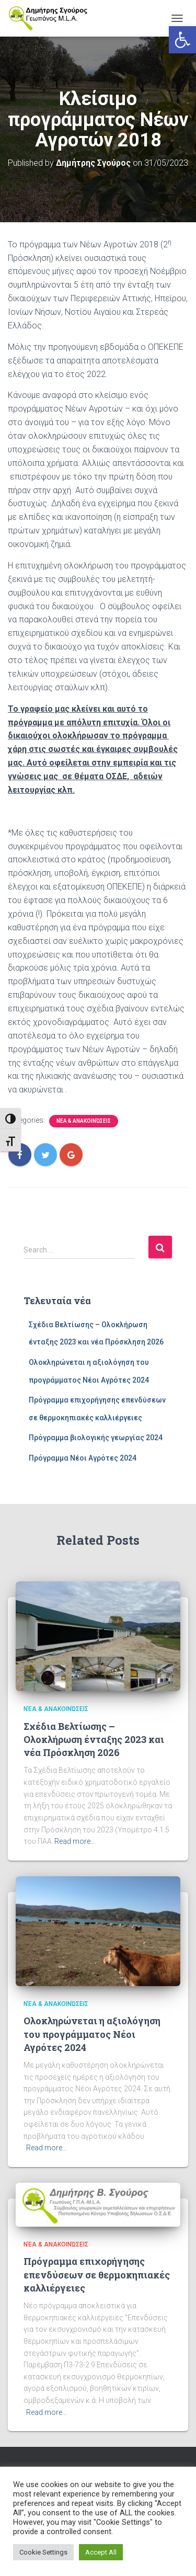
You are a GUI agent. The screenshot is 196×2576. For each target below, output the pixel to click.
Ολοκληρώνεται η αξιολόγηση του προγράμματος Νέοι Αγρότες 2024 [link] (92, 2033)
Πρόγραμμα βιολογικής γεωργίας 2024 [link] (96, 1437)
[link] (182, 39)
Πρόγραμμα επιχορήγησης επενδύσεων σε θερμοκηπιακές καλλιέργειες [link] (97, 2274)
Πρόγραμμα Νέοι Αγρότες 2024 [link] (82, 1458)
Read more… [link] (74, 1841)
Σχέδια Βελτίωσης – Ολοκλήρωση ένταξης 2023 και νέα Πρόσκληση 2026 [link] (94, 1739)
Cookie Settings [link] (43, 2552)
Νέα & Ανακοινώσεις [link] (83, 1121)
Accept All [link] (101, 2552)
